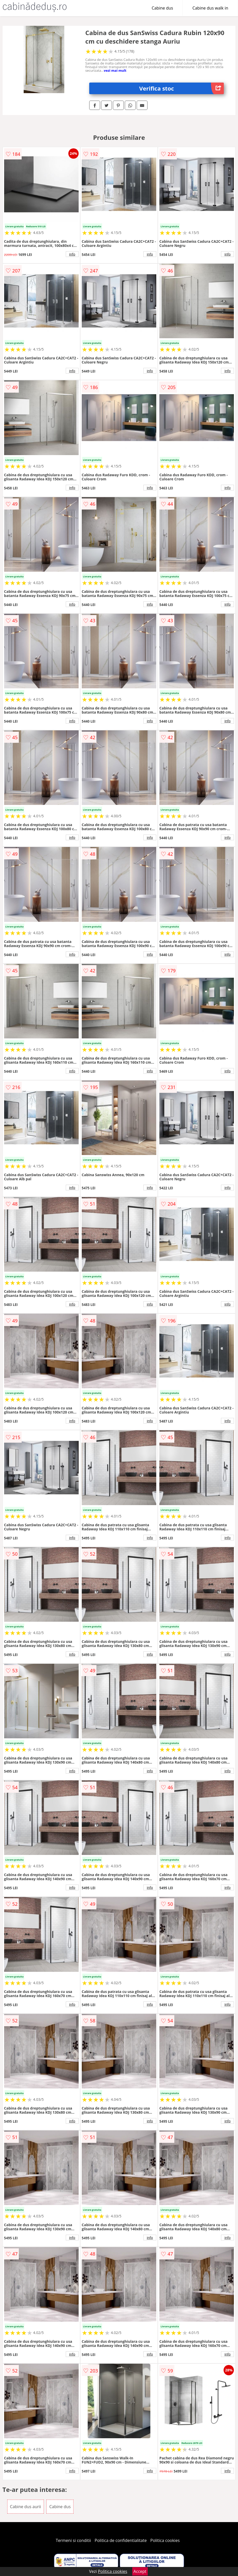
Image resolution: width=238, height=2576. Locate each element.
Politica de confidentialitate (121, 2540)
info (72, 254)
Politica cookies (165, 2540)
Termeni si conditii (73, 2540)
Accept (140, 2571)
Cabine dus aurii (25, 2506)
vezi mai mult (115, 70)
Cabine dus (162, 8)
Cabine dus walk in (210, 8)
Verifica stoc (181, 88)
